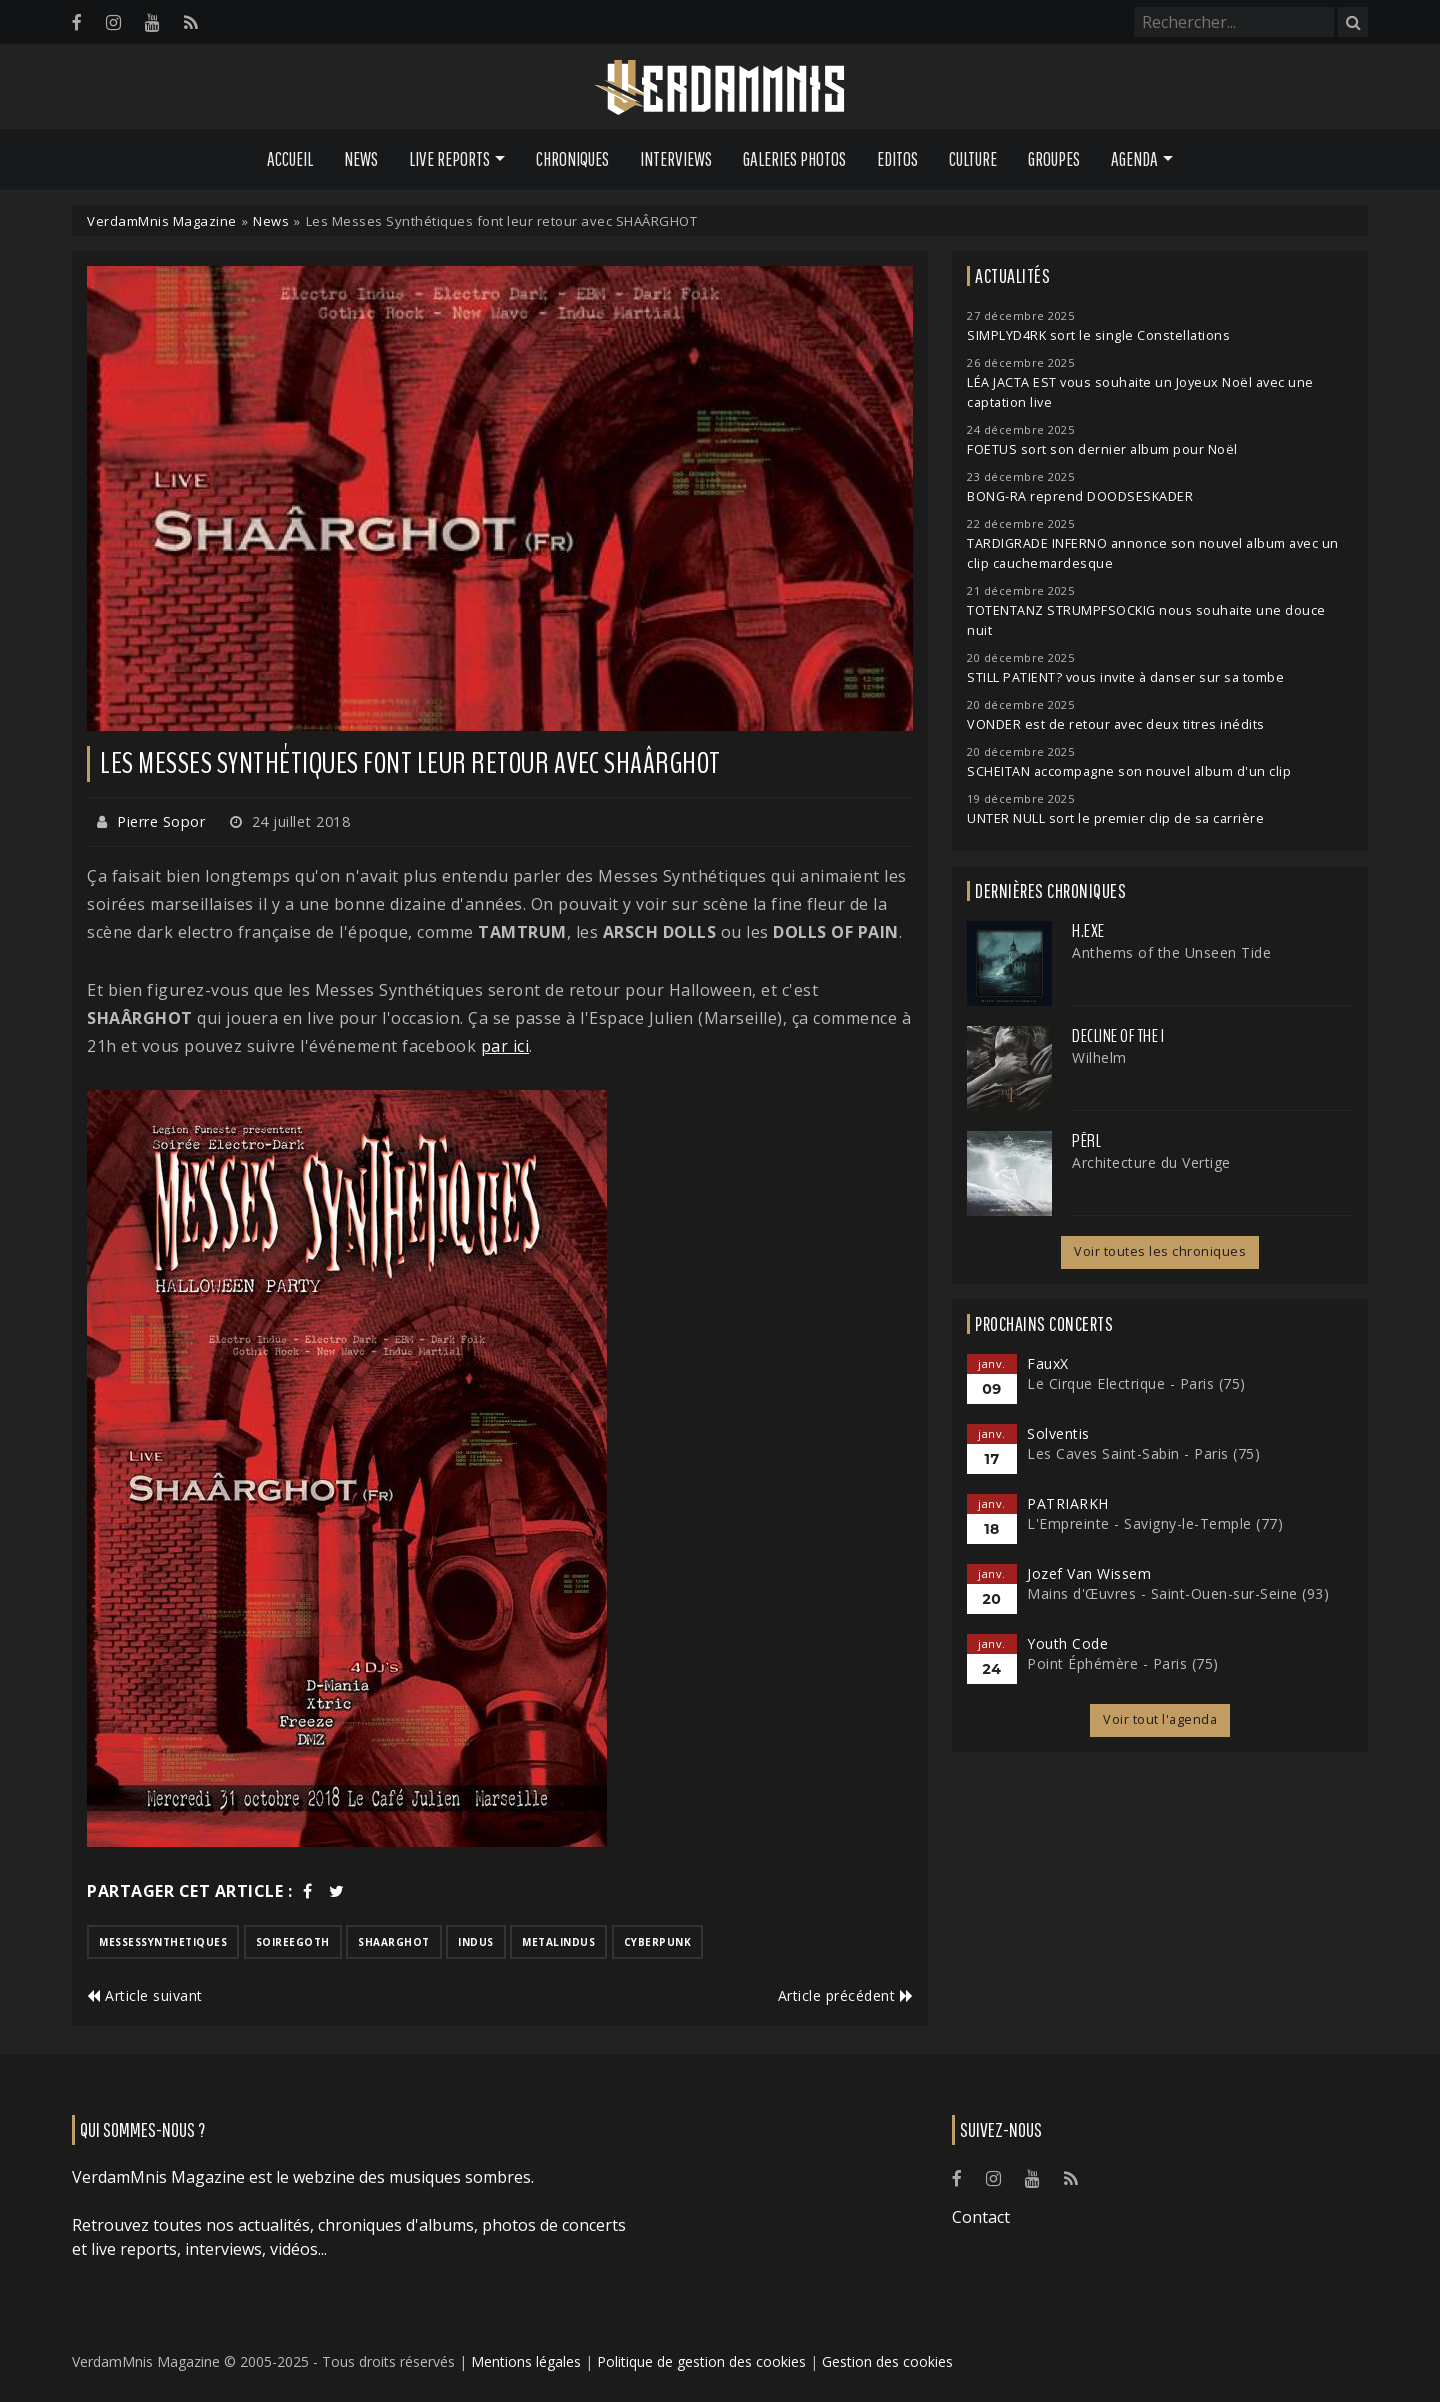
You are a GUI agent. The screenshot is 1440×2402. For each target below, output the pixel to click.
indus (476, 1942)
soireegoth (293, 1942)
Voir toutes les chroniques (1160, 1251)
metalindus (558, 1942)
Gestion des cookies (887, 2361)
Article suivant (145, 1995)
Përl (1086, 1141)
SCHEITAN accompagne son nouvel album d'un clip (1129, 771)
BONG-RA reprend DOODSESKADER (1080, 496)
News (361, 159)
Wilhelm (1099, 1057)
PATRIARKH (1068, 1503)
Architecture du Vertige (1151, 1162)
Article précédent (846, 1995)
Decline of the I (1118, 1036)
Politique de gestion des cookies (701, 2361)
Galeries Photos (794, 159)
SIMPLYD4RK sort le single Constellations (1098, 335)
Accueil (290, 159)
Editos (897, 159)
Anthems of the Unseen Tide (1171, 952)
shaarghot (394, 1942)
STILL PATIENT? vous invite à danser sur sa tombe (1125, 677)
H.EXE (1088, 931)
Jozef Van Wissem (1089, 1573)
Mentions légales (526, 2361)
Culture (973, 159)
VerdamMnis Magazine (162, 221)
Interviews (676, 159)
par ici (505, 1046)
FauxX (1048, 1363)
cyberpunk (658, 1942)
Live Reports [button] (449, 159)
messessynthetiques (163, 1942)
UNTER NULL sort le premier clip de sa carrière (1115, 818)
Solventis (1058, 1433)
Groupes (1054, 159)
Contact (981, 2217)
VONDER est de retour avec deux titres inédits (1116, 724)
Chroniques (572, 159)
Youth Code (1067, 1643)
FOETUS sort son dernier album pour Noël (1102, 449)
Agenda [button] (1134, 159)
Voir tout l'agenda (1160, 1719)
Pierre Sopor (161, 821)
